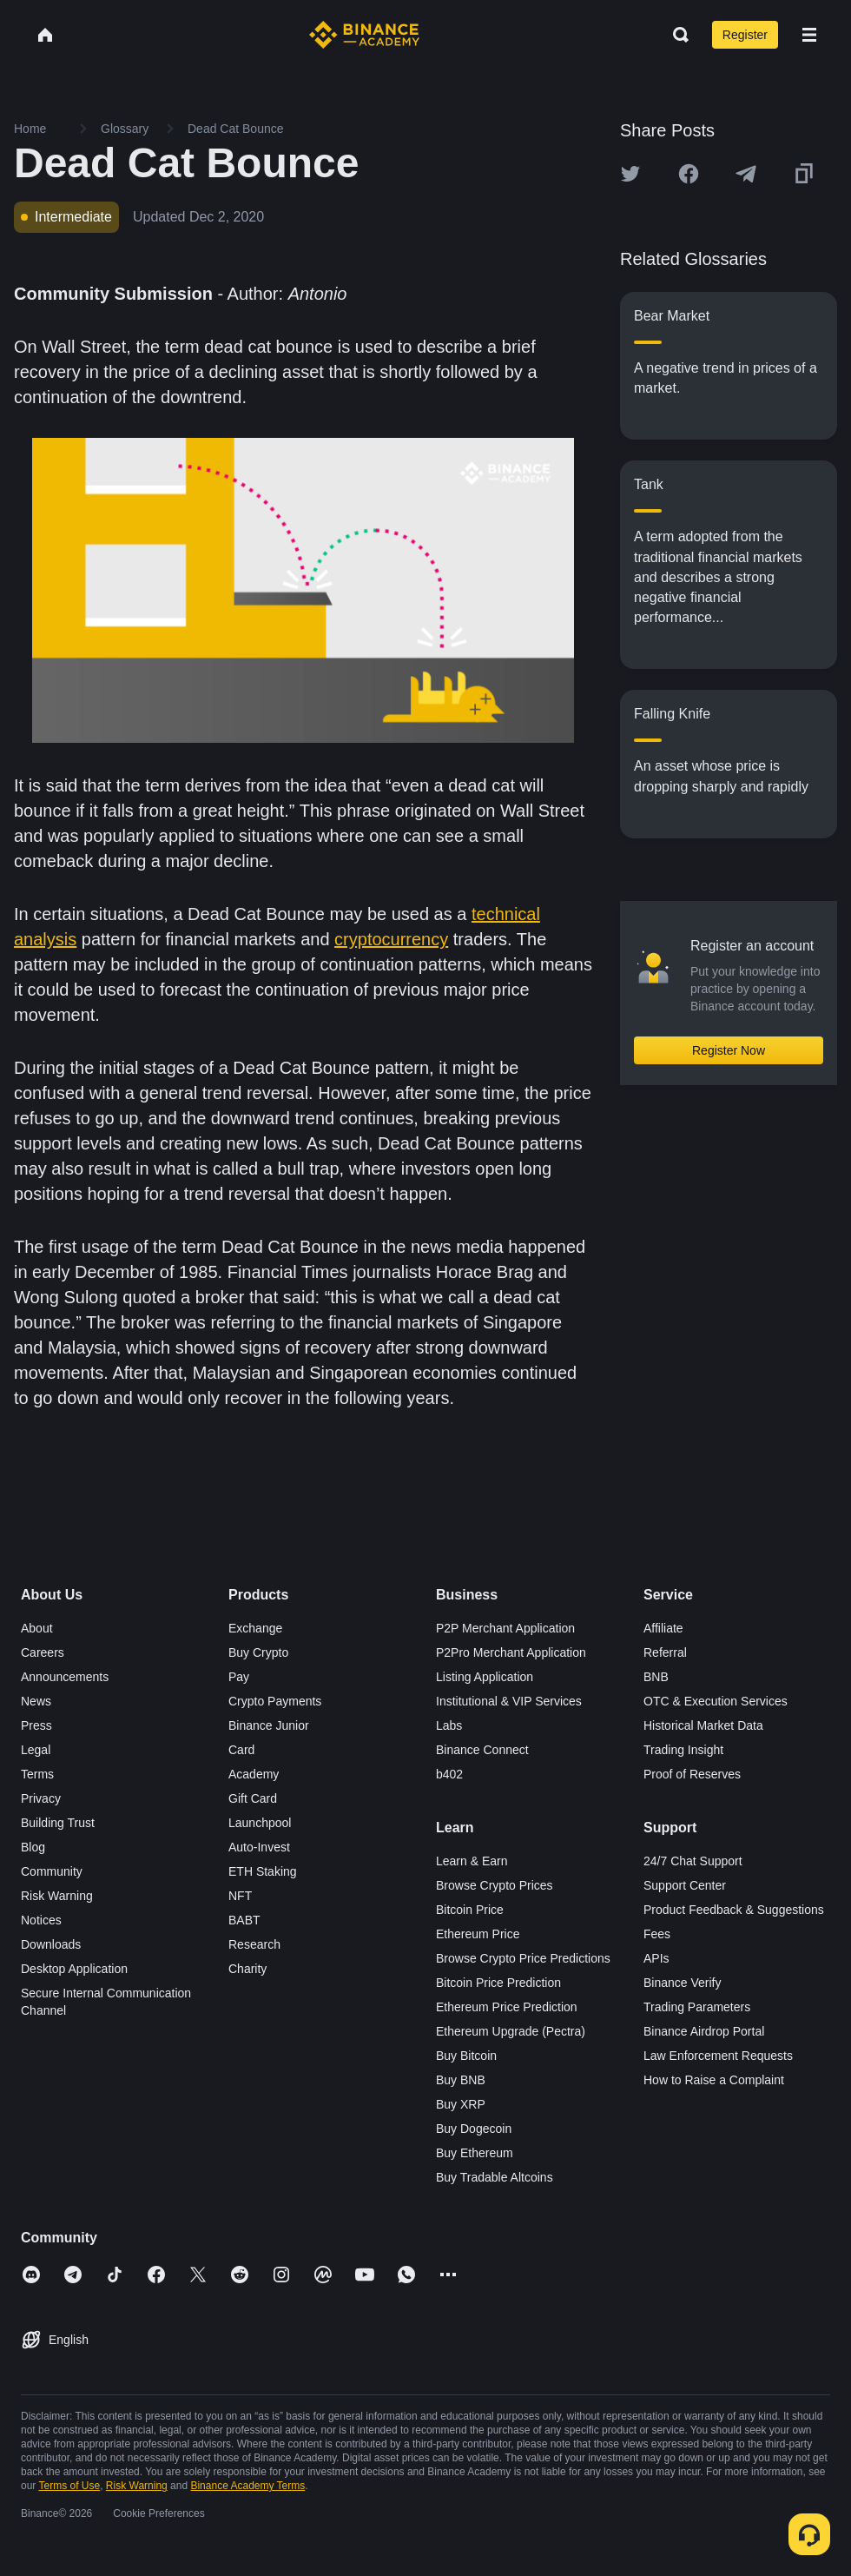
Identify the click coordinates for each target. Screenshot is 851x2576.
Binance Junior (268, 1725)
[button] (809, 34)
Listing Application (484, 1677)
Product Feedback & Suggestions (733, 1910)
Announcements (65, 1677)
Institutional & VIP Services (509, 1701)
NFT (240, 1896)
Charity (247, 1969)
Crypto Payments (274, 1701)
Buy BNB (460, 2080)
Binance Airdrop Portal (703, 2031)
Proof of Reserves (692, 1774)
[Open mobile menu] (809, 34)
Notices (41, 1920)
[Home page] (364, 35)
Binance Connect (482, 1750)
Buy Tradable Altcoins (494, 2177)
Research (254, 1944)
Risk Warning (57, 1896)
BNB (656, 1677)
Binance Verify (682, 1983)
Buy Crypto (258, 1652)
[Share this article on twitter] (630, 173)
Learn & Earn (472, 1861)
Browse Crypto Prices (494, 1885)
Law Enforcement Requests (718, 2056)
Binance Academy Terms (247, 2486)
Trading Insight (683, 1750)
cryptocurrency (391, 939)
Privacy (41, 1798)
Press (36, 1725)
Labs (449, 1725)
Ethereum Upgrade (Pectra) (510, 2031)
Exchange (255, 1628)
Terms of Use (69, 2486)
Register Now (728, 1050)
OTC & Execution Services (715, 1701)
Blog (33, 1847)
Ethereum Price (477, 1934)
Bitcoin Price (470, 1910)
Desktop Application (74, 1969)
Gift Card (252, 1798)
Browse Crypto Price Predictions (523, 1958)
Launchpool (259, 1823)
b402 (449, 1774)
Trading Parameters (696, 2007)
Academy (253, 1774)
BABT (244, 1920)
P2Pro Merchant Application (511, 1652)
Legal (35, 1750)
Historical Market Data (703, 1725)
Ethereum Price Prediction (506, 2007)
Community (51, 1871)
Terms (37, 1774)
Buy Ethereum (474, 2153)
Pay (238, 1677)
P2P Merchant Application (505, 1628)
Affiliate (663, 1628)
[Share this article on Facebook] (688, 173)
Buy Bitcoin (466, 2056)
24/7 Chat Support (692, 1861)
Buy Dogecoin (473, 2129)
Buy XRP (460, 2104)
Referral (665, 1652)
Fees (656, 1934)
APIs (656, 1958)
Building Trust (58, 1823)
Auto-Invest (259, 1847)
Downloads (51, 1944)
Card (241, 1750)
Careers (42, 1652)
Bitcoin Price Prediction (498, 1983)
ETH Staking (262, 1871)
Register (745, 35)
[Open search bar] (675, 34)
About (37, 1628)
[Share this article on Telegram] (746, 173)
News (36, 1701)
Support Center (684, 1885)
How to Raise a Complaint (713, 2080)
